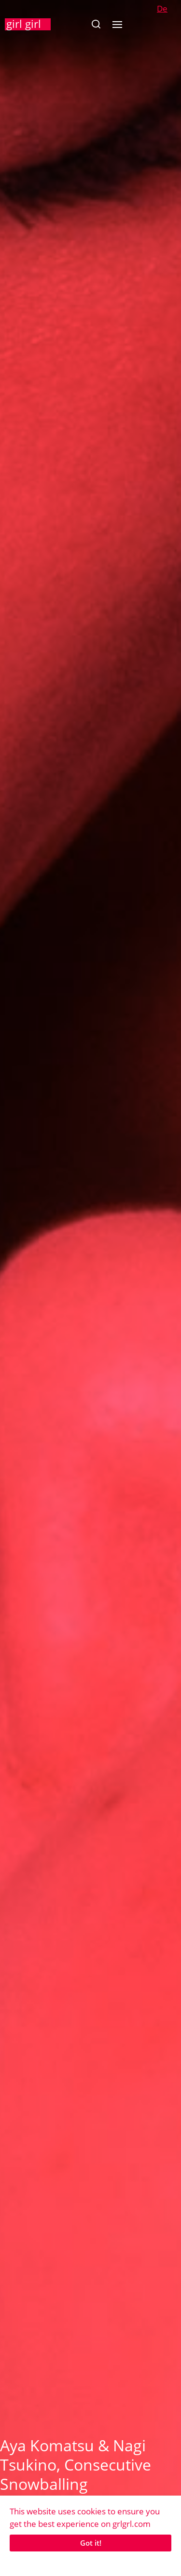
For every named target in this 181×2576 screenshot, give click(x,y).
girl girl (23, 23)
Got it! (90, 2543)
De (162, 8)
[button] (95, 24)
